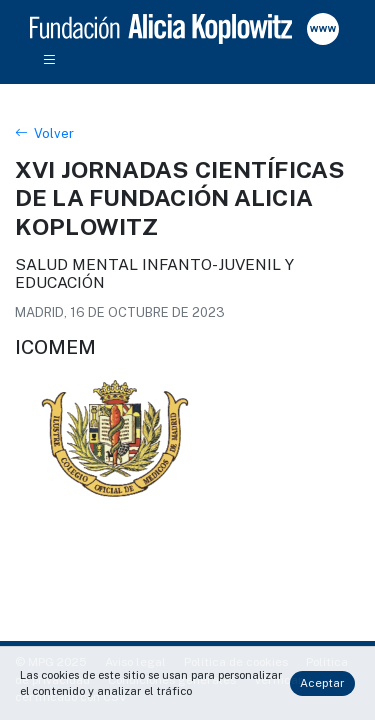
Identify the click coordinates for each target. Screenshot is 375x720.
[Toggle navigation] (49, 61)
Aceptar (322, 683)
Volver (44, 133)
